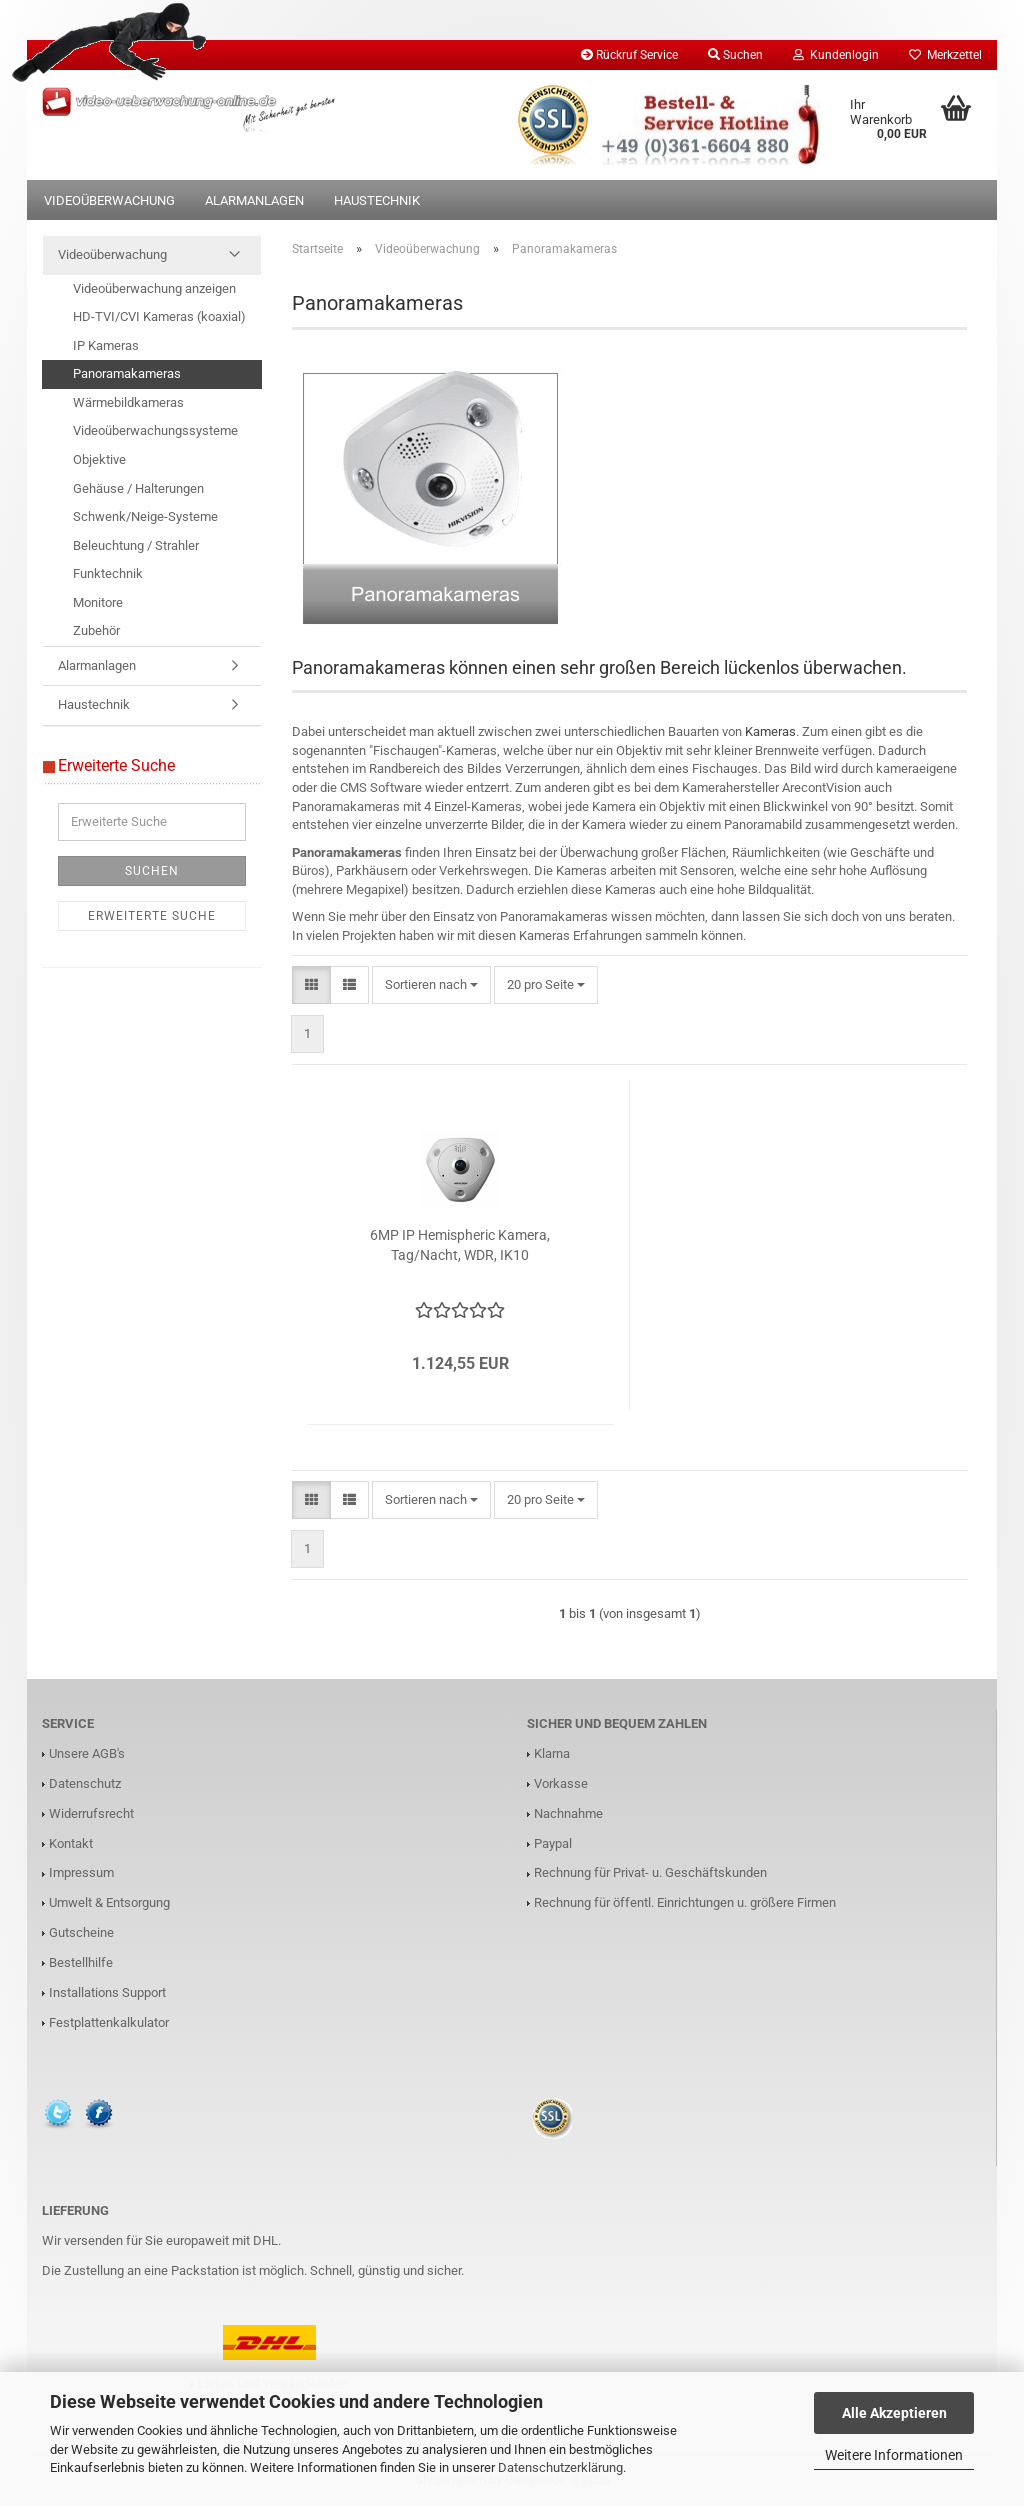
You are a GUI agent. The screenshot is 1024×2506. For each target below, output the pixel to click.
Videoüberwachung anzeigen (154, 288)
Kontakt (71, 1843)
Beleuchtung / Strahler (136, 545)
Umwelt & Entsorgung (109, 1902)
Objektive (99, 459)
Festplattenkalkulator (109, 2022)
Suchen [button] (735, 55)
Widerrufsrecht (91, 1813)
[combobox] (431, 985)
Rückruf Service (629, 55)
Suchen (152, 871)
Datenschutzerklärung (560, 2467)
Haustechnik (377, 200)
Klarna (552, 1753)
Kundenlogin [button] (836, 55)
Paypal (553, 1843)
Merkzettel (945, 55)
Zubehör (96, 630)
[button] (311, 985)
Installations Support (107, 1992)
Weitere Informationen (894, 2455)
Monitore (98, 602)
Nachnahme (568, 1813)
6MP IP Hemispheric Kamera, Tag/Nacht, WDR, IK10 (460, 1245)
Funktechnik (108, 573)
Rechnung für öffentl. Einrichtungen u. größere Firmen (685, 1902)
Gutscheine (81, 1932)
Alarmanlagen (254, 200)
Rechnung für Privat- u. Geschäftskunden (650, 1872)
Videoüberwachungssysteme (155, 430)
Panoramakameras (127, 373)
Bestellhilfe (81, 1962)
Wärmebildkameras (128, 402)
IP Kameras (106, 345)
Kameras (770, 731)
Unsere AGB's (87, 1753)
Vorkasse (561, 1783)
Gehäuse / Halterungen (138, 488)
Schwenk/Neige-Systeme (145, 516)
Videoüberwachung (109, 200)
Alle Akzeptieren (894, 2413)
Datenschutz (85, 1783)
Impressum (81, 1872)
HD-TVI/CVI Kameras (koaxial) (159, 316)
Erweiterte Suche (152, 916)
